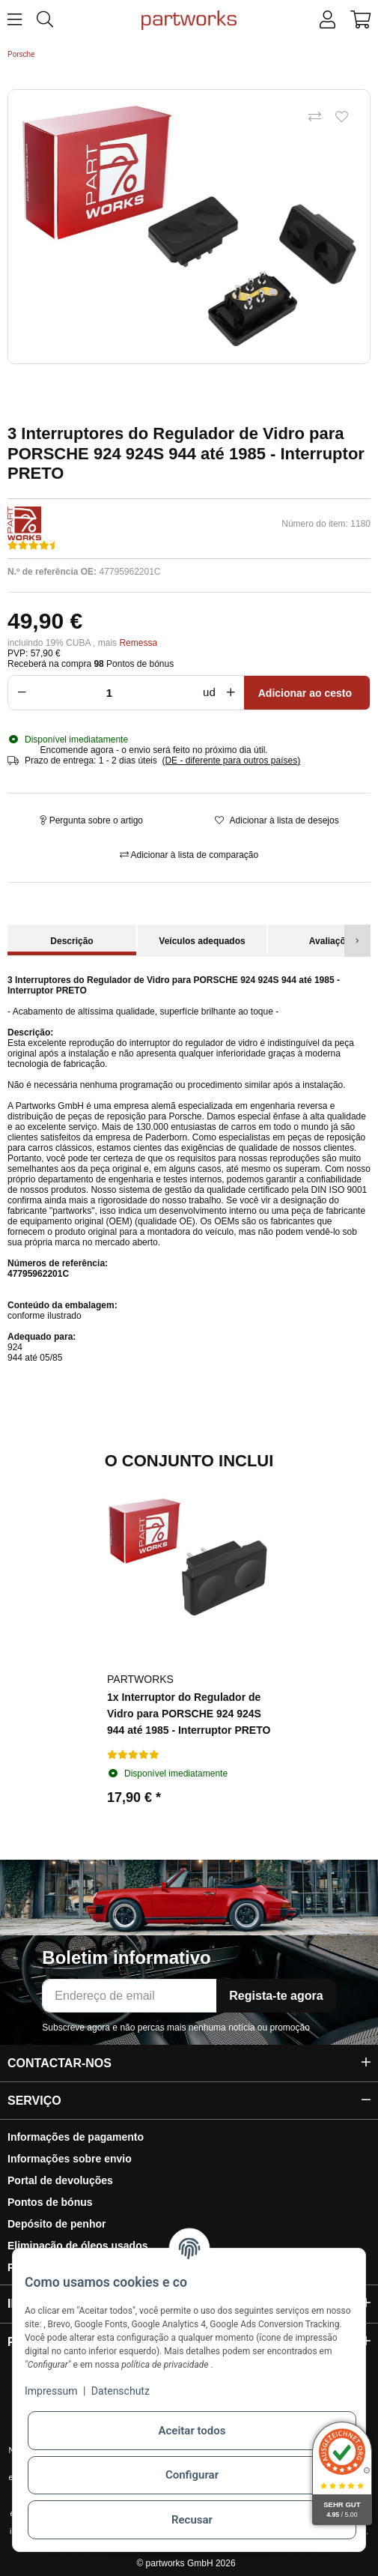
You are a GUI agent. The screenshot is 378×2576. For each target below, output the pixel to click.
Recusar (192, 2520)
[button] (327, 20)
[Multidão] (113, 693)
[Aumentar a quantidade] (233, 693)
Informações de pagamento (75, 2137)
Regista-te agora (276, 1995)
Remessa (138, 643)
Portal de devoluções (60, 2180)
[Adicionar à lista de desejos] (341, 117)
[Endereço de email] (129, 1996)
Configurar (192, 2475)
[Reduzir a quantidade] (19, 693)
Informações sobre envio (69, 2159)
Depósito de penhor (56, 2224)
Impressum (51, 2391)
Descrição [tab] (71, 941)
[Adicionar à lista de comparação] (314, 117)
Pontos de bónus (50, 2202)
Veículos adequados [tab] (202, 941)
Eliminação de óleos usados (77, 2246)
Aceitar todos (191, 2430)
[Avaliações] (33, 545)
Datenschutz (120, 2391)
